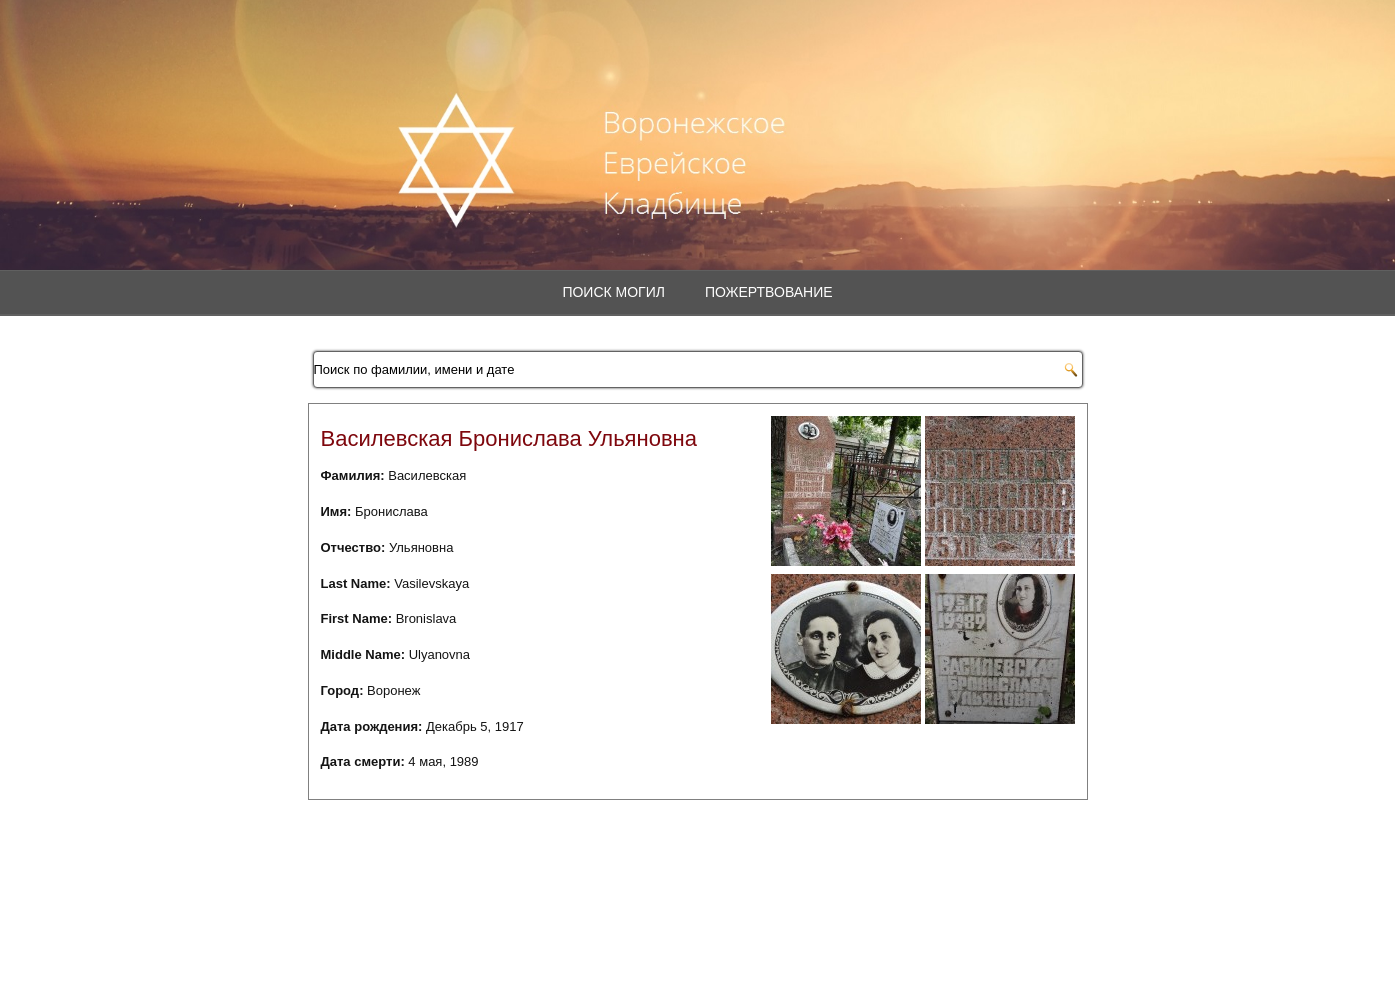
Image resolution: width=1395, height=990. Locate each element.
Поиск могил (613, 292)
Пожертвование (769, 292)
